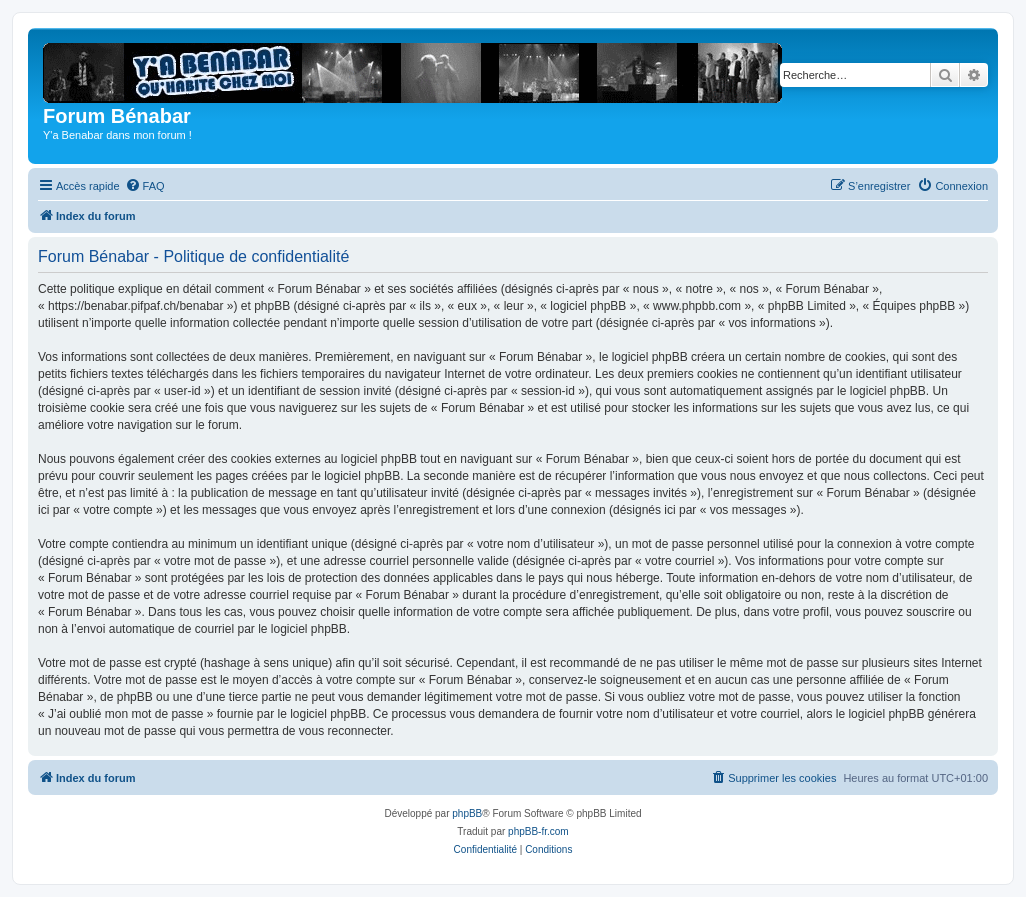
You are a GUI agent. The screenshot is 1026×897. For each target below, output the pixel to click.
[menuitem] (145, 186)
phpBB (467, 813)
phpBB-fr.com (538, 831)
